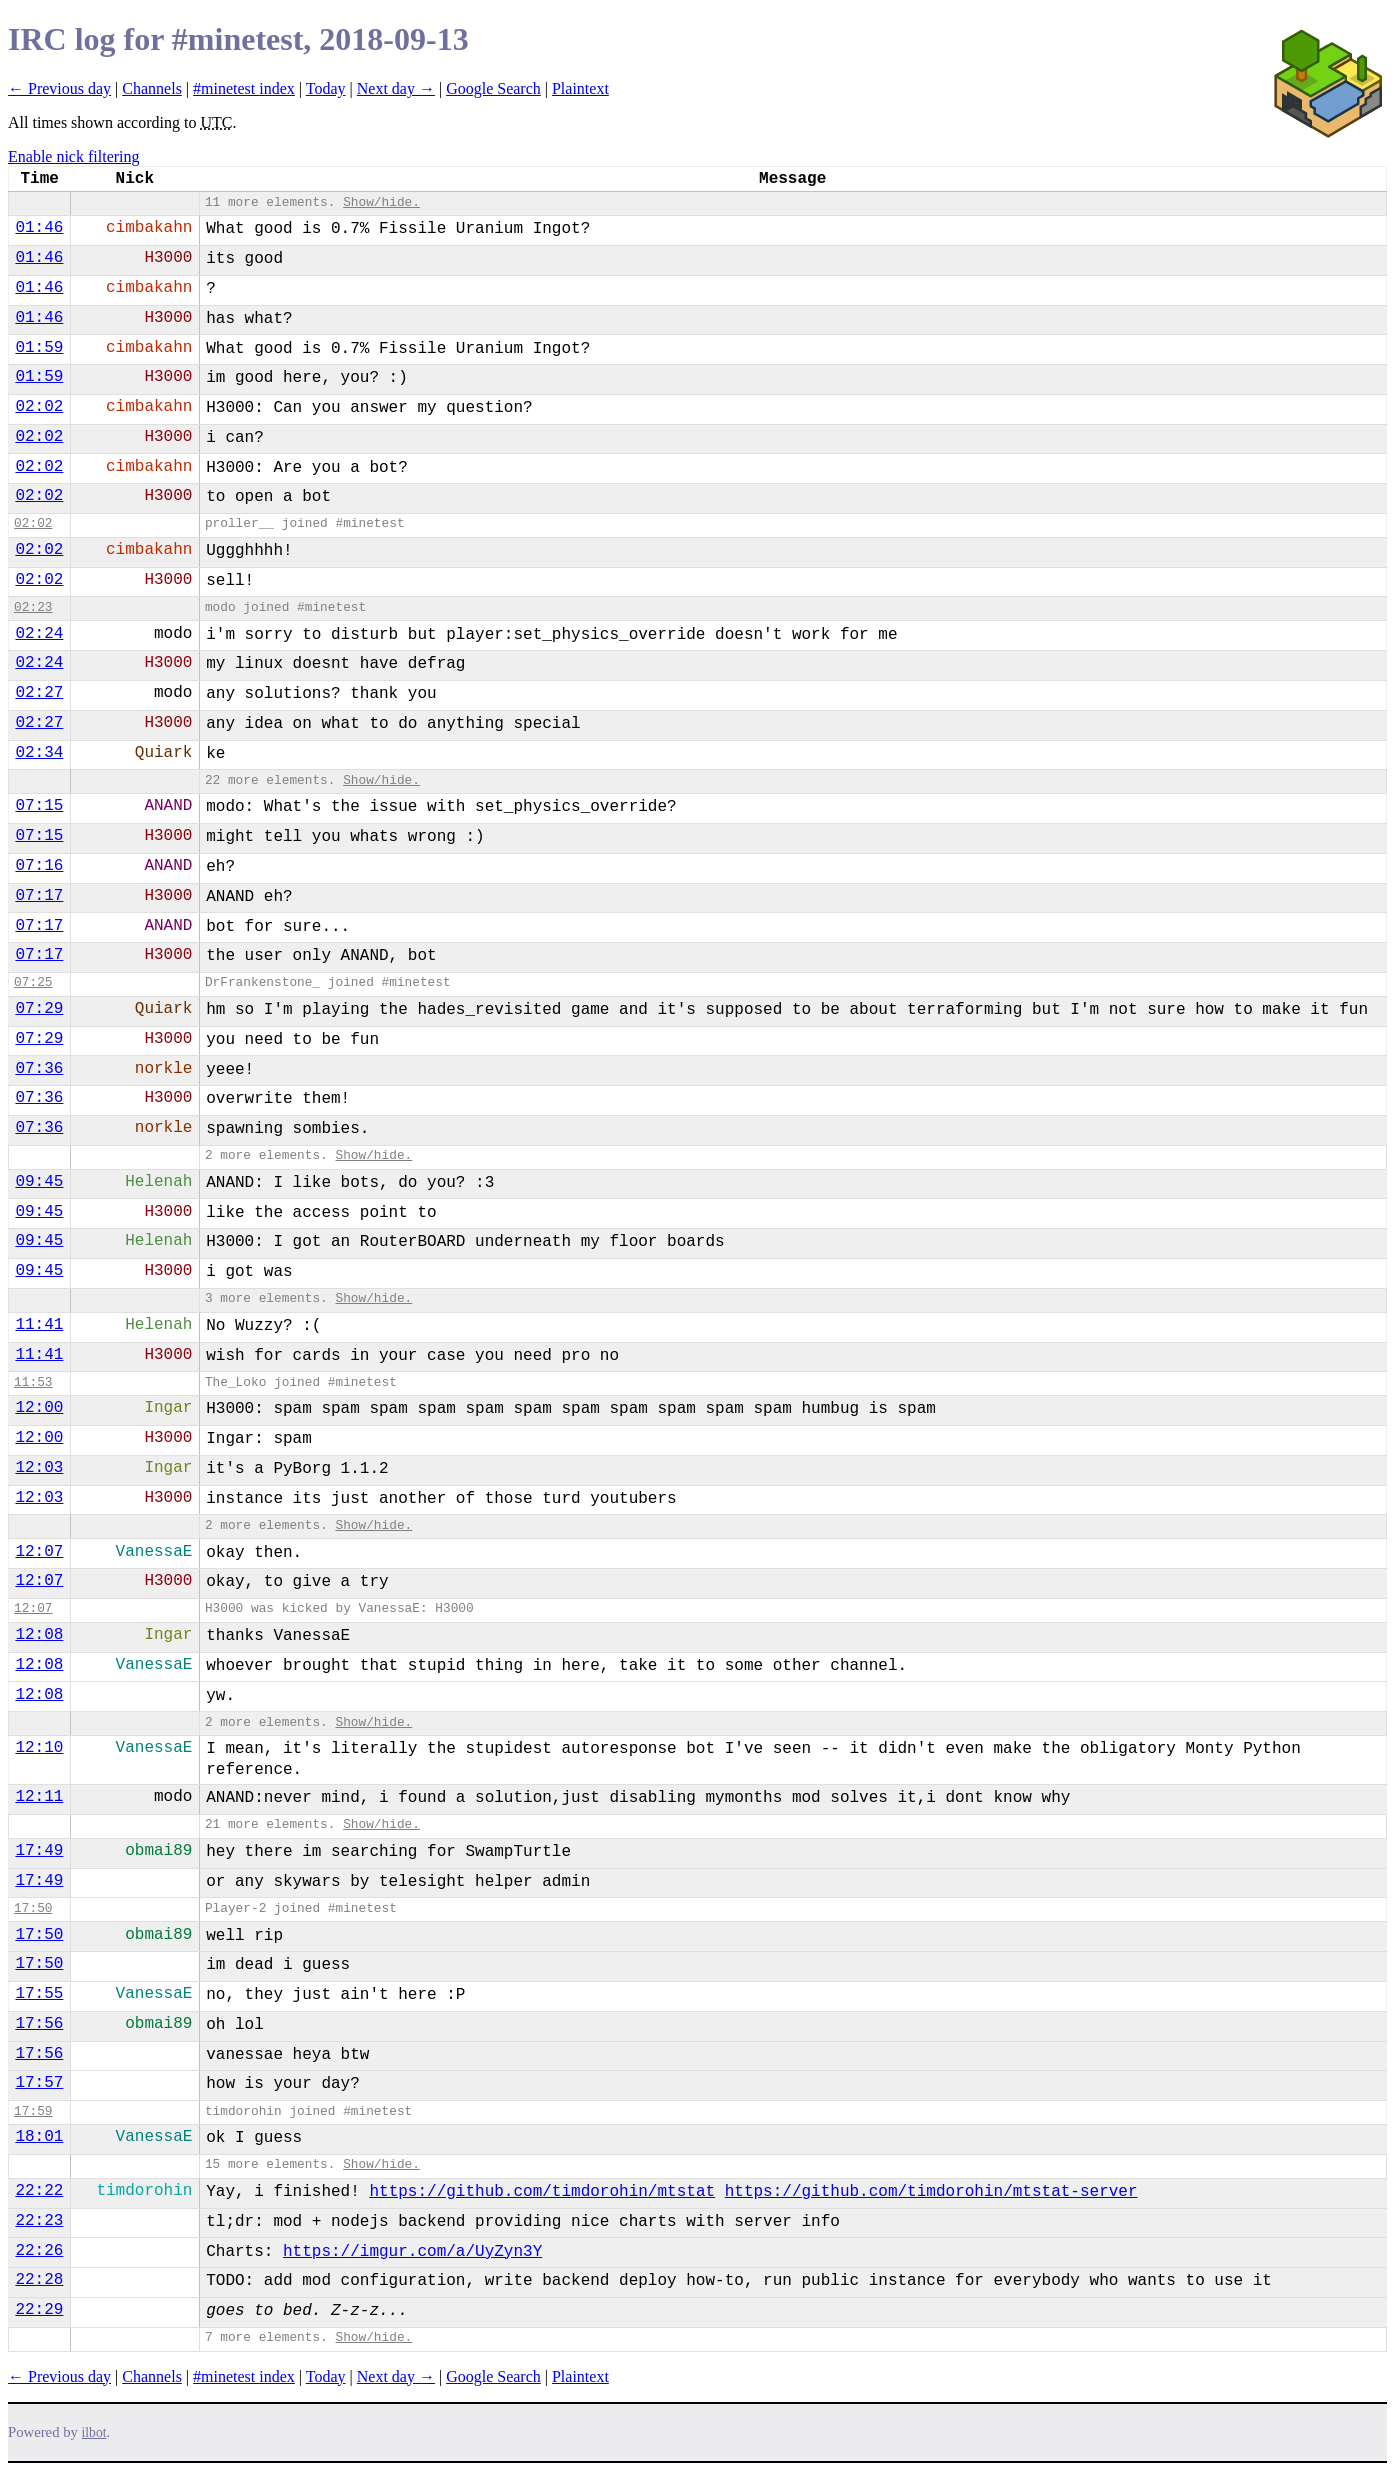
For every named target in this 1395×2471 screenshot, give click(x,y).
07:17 (39, 896)
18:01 (39, 2137)
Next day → (396, 88)
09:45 (39, 1182)
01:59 (39, 348)
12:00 (39, 1408)
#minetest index (244, 88)
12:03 (39, 1468)
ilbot (94, 2432)
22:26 (39, 2251)
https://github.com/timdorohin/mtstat (542, 2192)
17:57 (39, 2083)
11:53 (33, 1382)
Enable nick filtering (74, 156)
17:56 (39, 2024)
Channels (152, 88)
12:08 (39, 1635)
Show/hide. (381, 202)
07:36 (39, 1069)
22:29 (39, 2310)
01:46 (39, 228)
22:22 (39, 2191)
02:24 (39, 634)
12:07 (39, 1552)
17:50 (33, 1908)
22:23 (39, 2221)
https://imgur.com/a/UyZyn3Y (412, 2252)
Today (326, 88)
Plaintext (580, 88)
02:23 (33, 607)
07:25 (33, 982)
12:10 (39, 1748)
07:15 (39, 806)
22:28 (39, 2280)
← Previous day (59, 88)
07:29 (39, 1009)
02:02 (39, 407)
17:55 (39, 1994)
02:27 (39, 693)
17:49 (39, 1851)
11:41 (39, 1325)
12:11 (39, 1797)
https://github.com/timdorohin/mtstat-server (931, 2192)
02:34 (39, 753)
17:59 (33, 2111)
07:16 (39, 866)
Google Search (493, 88)
